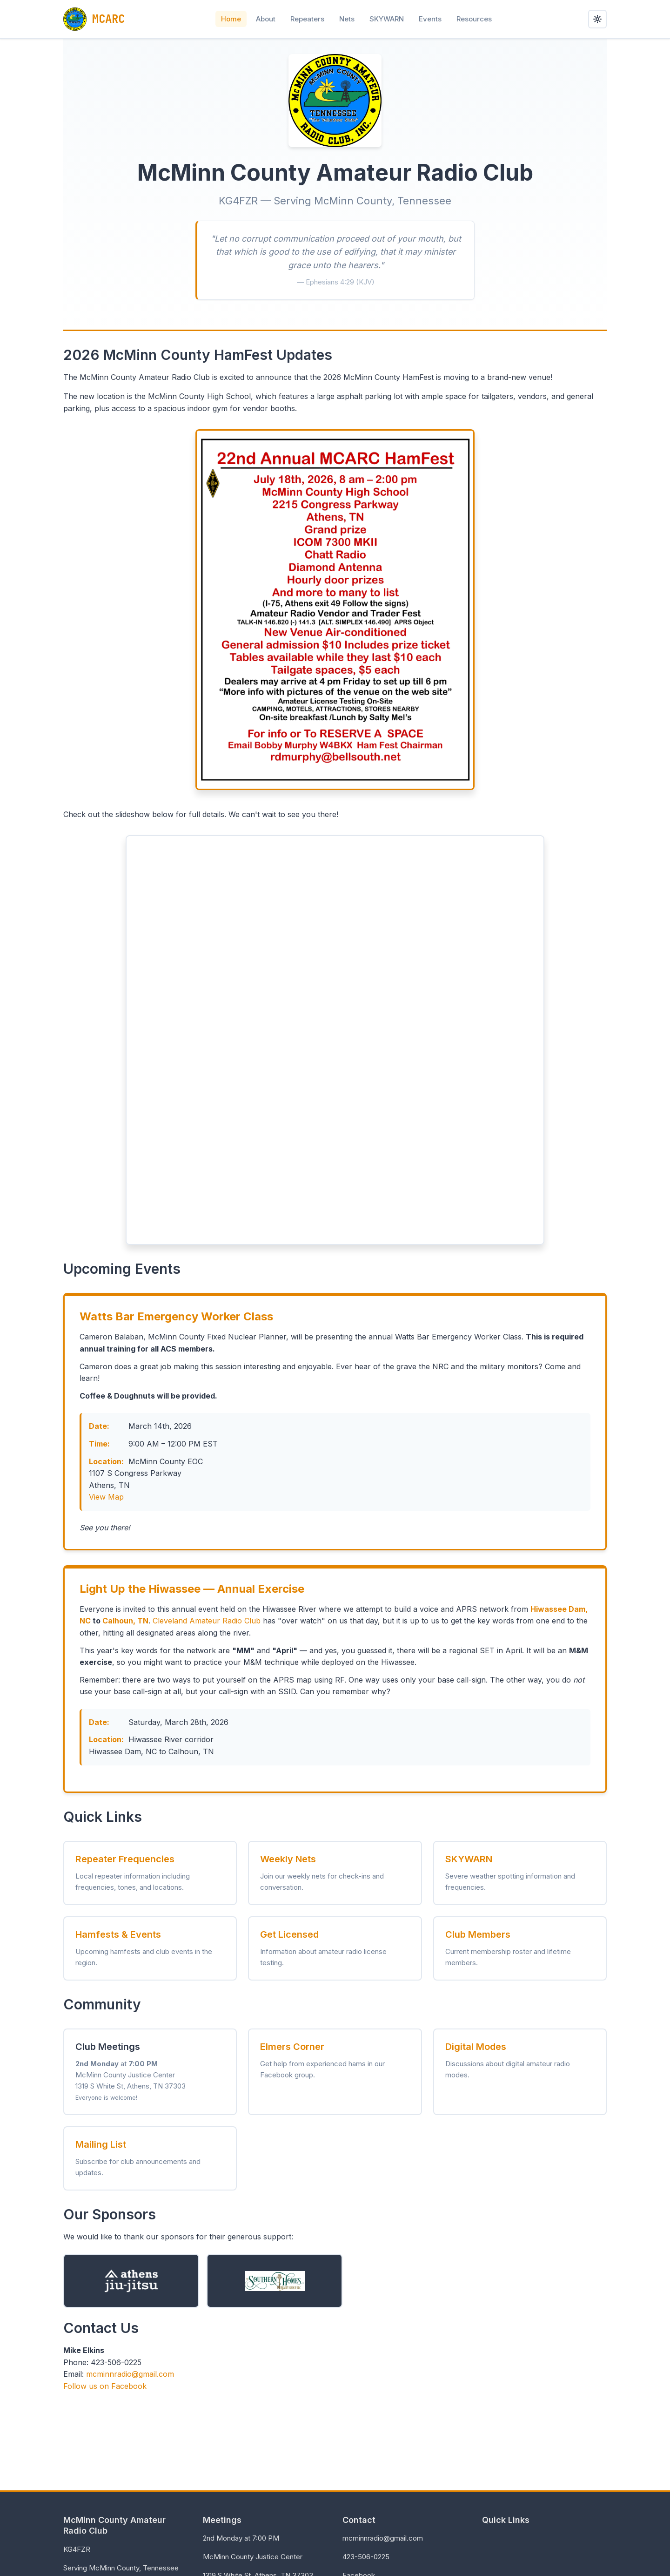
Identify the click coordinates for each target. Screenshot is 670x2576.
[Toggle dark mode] (597, 19)
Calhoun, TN (125, 1620)
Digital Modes (475, 2046)
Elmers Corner (292, 2046)
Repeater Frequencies (124, 1859)
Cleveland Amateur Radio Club (207, 1620)
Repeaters (307, 18)
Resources (474, 18)
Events (430, 18)
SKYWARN (386, 18)
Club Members (477, 1934)
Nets (347, 18)
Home (231, 18)
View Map (106, 1496)
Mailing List (100, 2144)
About (265, 18)
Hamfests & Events (118, 1934)
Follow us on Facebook (105, 2386)
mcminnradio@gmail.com (130, 2374)
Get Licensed (289, 1934)
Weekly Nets (288, 1859)
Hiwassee (174, 1589)
